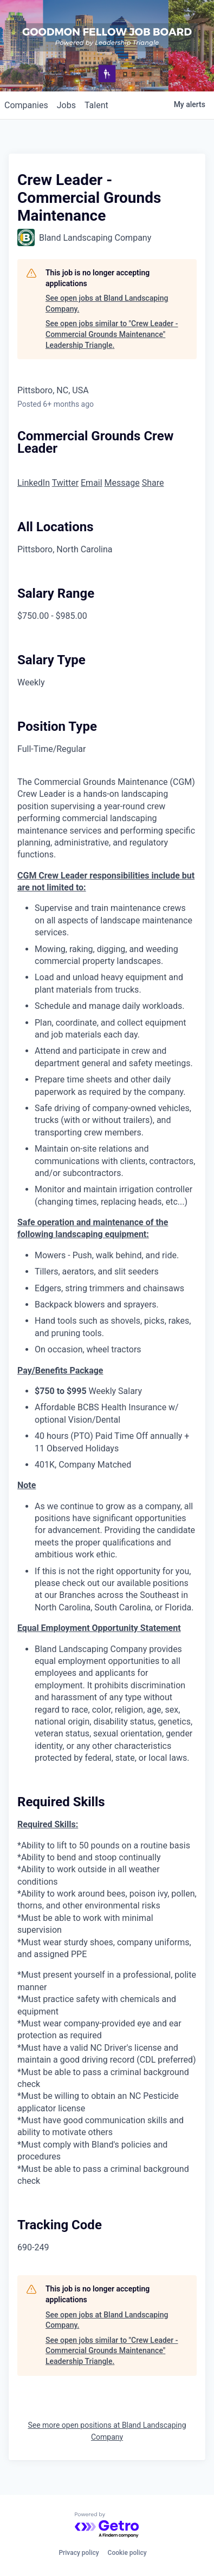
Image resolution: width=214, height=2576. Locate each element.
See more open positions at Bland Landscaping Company (107, 2431)
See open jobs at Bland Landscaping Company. (107, 303)
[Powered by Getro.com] (107, 2525)
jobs (66, 105)
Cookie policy (127, 2553)
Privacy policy (79, 2553)
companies (26, 105)
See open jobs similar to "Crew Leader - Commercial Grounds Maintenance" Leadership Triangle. (112, 334)
